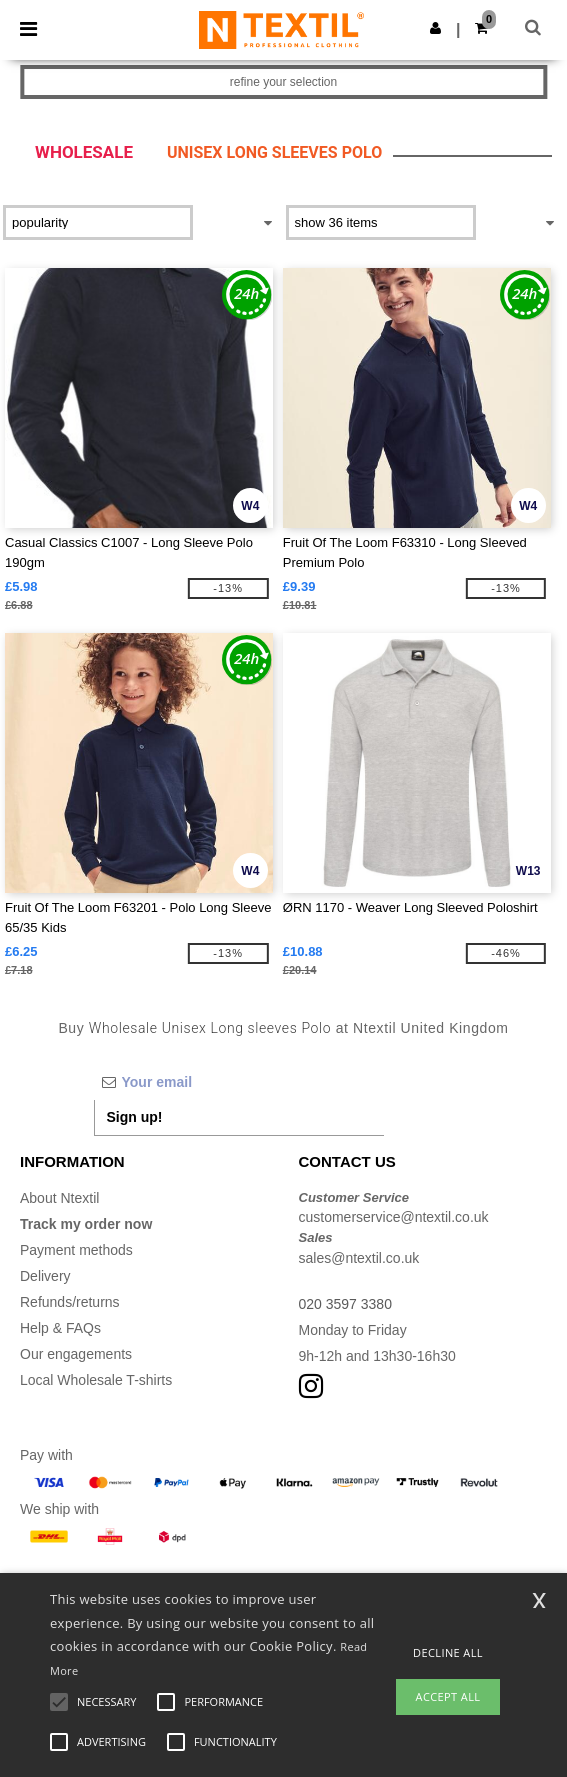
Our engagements (76, 1354)
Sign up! (135, 1117)
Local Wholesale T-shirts (96, 1380)
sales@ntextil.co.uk (359, 1258)
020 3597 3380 (345, 1304)
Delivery (45, 1276)
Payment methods (76, 1250)
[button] (435, 28)
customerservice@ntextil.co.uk (394, 1217)
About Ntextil (59, 1198)
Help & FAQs (60, 1328)
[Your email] (239, 1082)
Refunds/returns (70, 1302)
